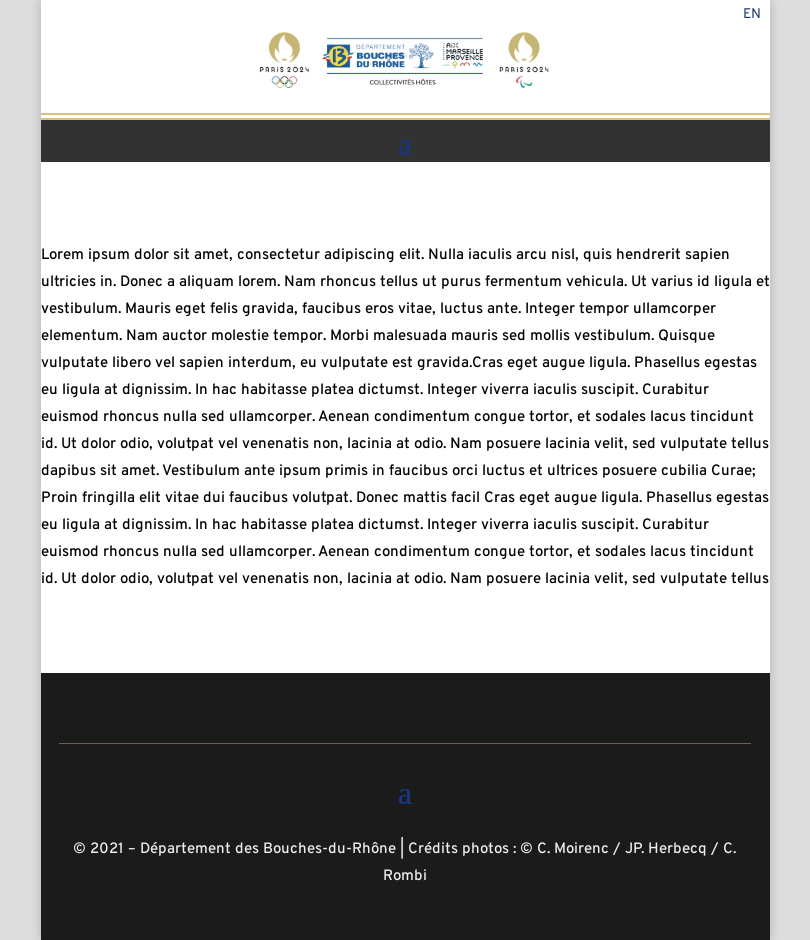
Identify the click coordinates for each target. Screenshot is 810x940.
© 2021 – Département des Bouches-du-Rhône (234, 849)
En (752, 15)
